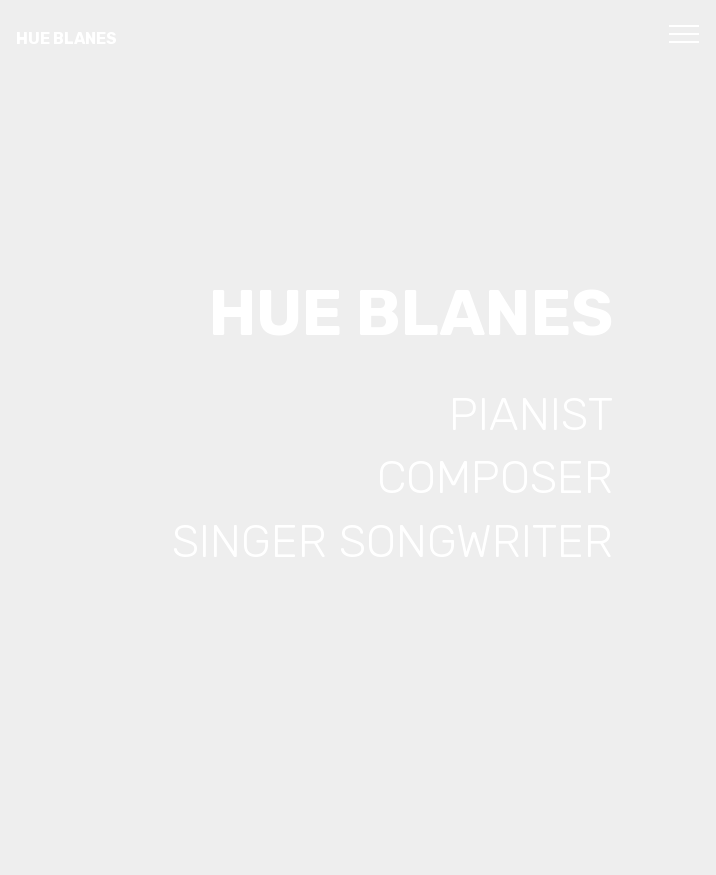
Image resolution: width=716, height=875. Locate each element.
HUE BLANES (66, 38)
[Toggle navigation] (684, 33)
